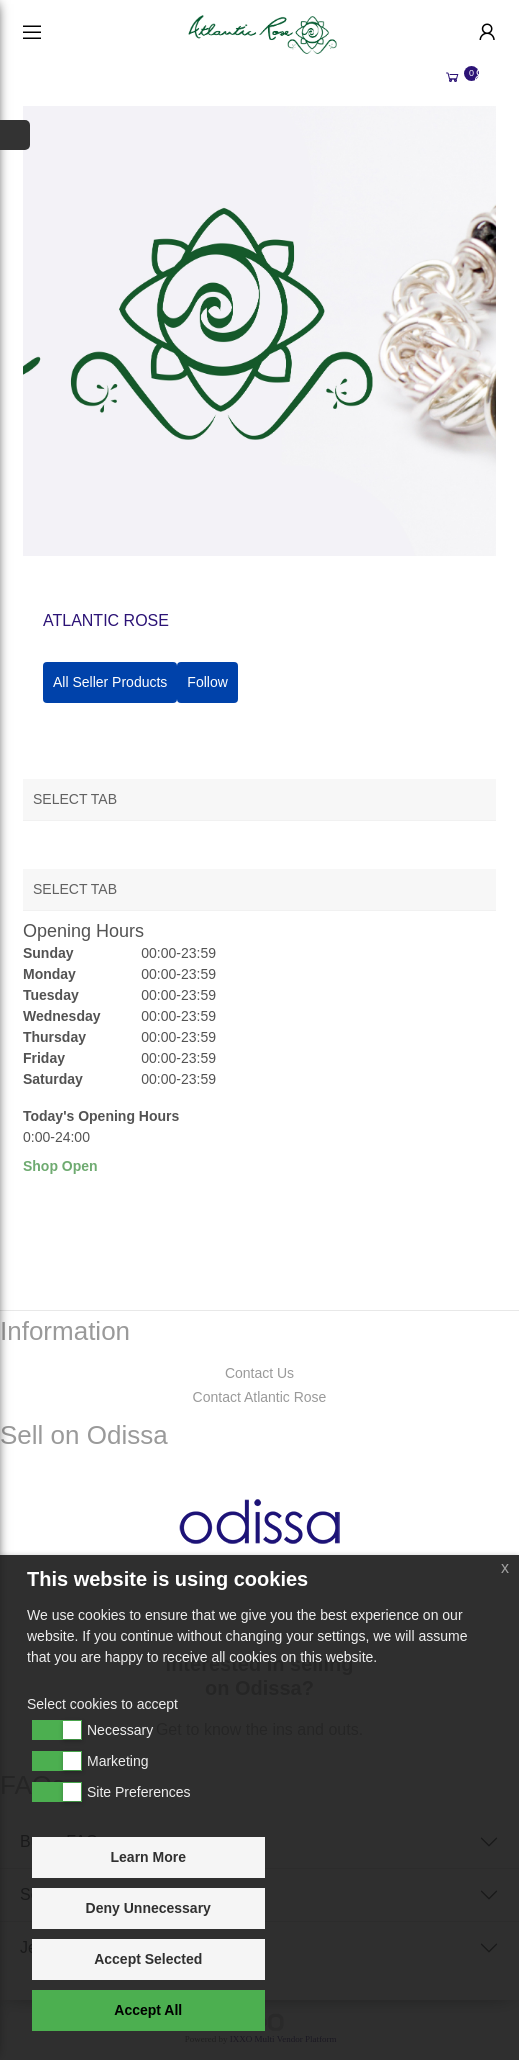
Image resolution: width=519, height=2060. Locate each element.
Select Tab (75, 799)
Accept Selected (148, 1959)
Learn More (148, 1857)
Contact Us (259, 1373)
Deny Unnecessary (148, 1908)
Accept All (148, 2010)
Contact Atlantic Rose (260, 1397)
